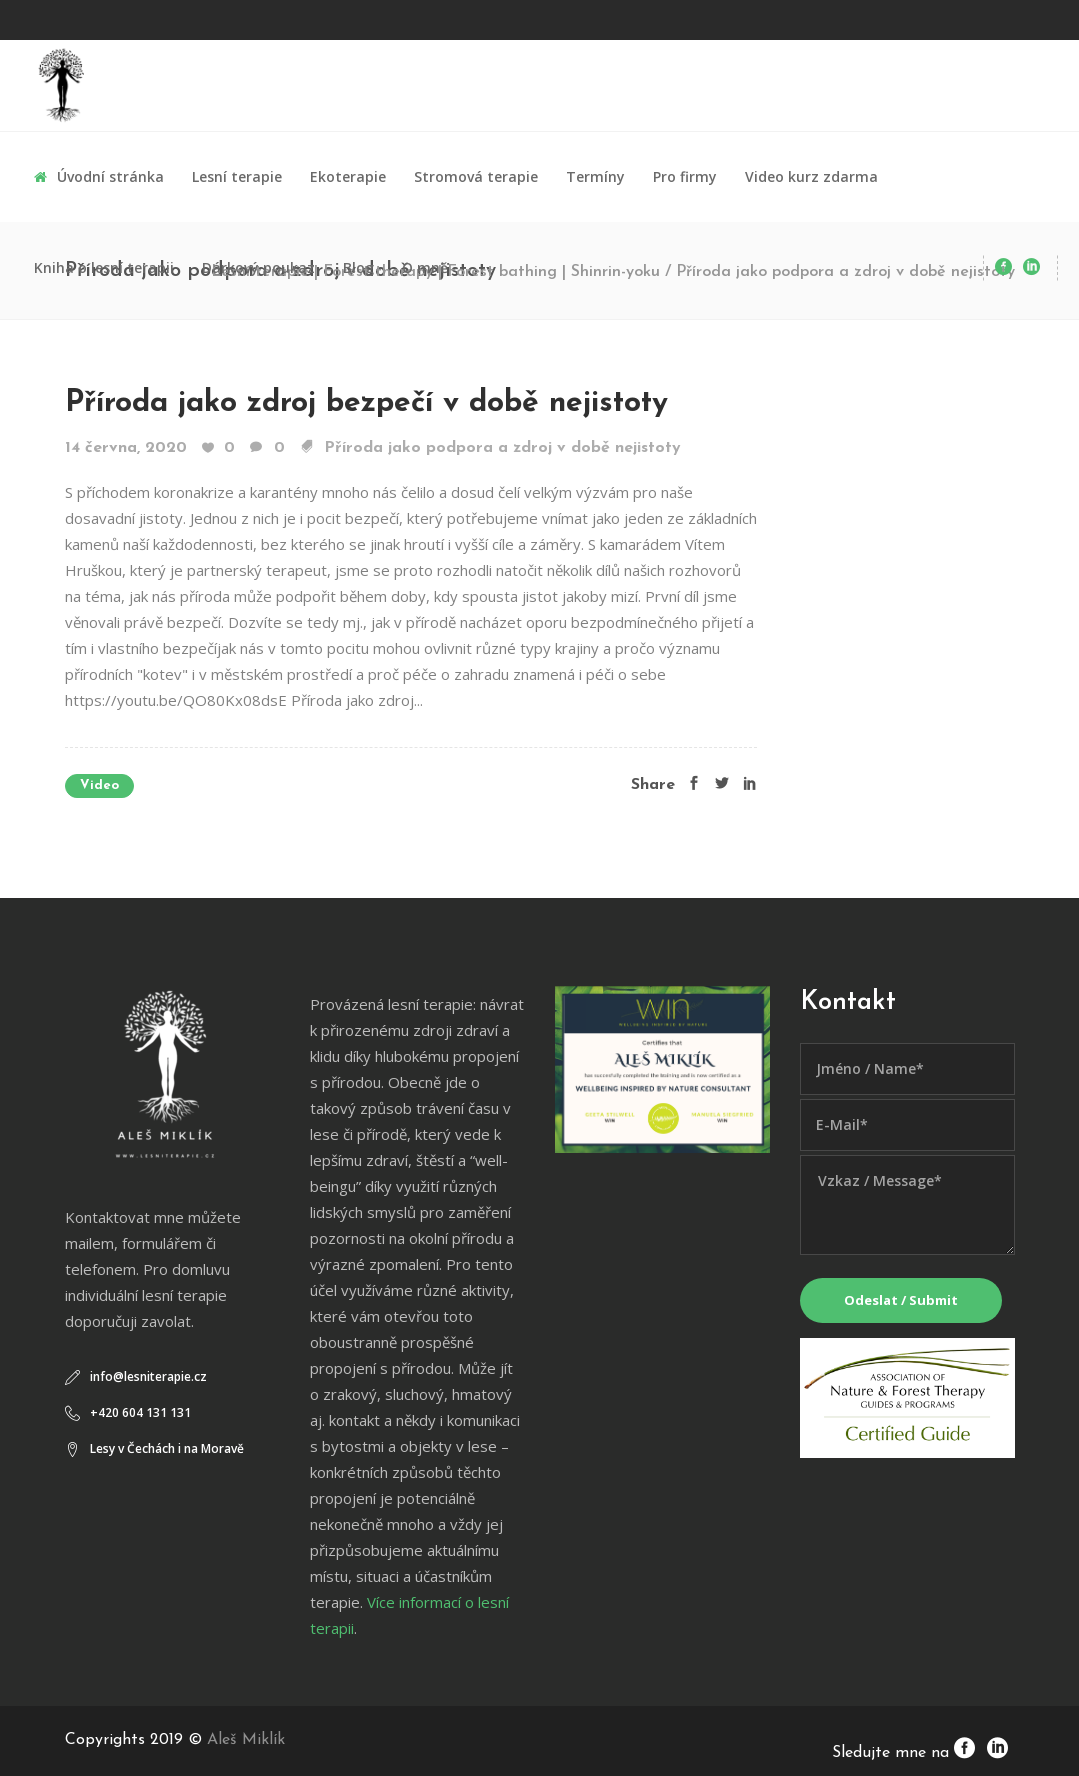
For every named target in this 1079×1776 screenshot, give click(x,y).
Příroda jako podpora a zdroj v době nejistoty (502, 448)
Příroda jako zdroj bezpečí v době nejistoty (366, 403)
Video (99, 785)
